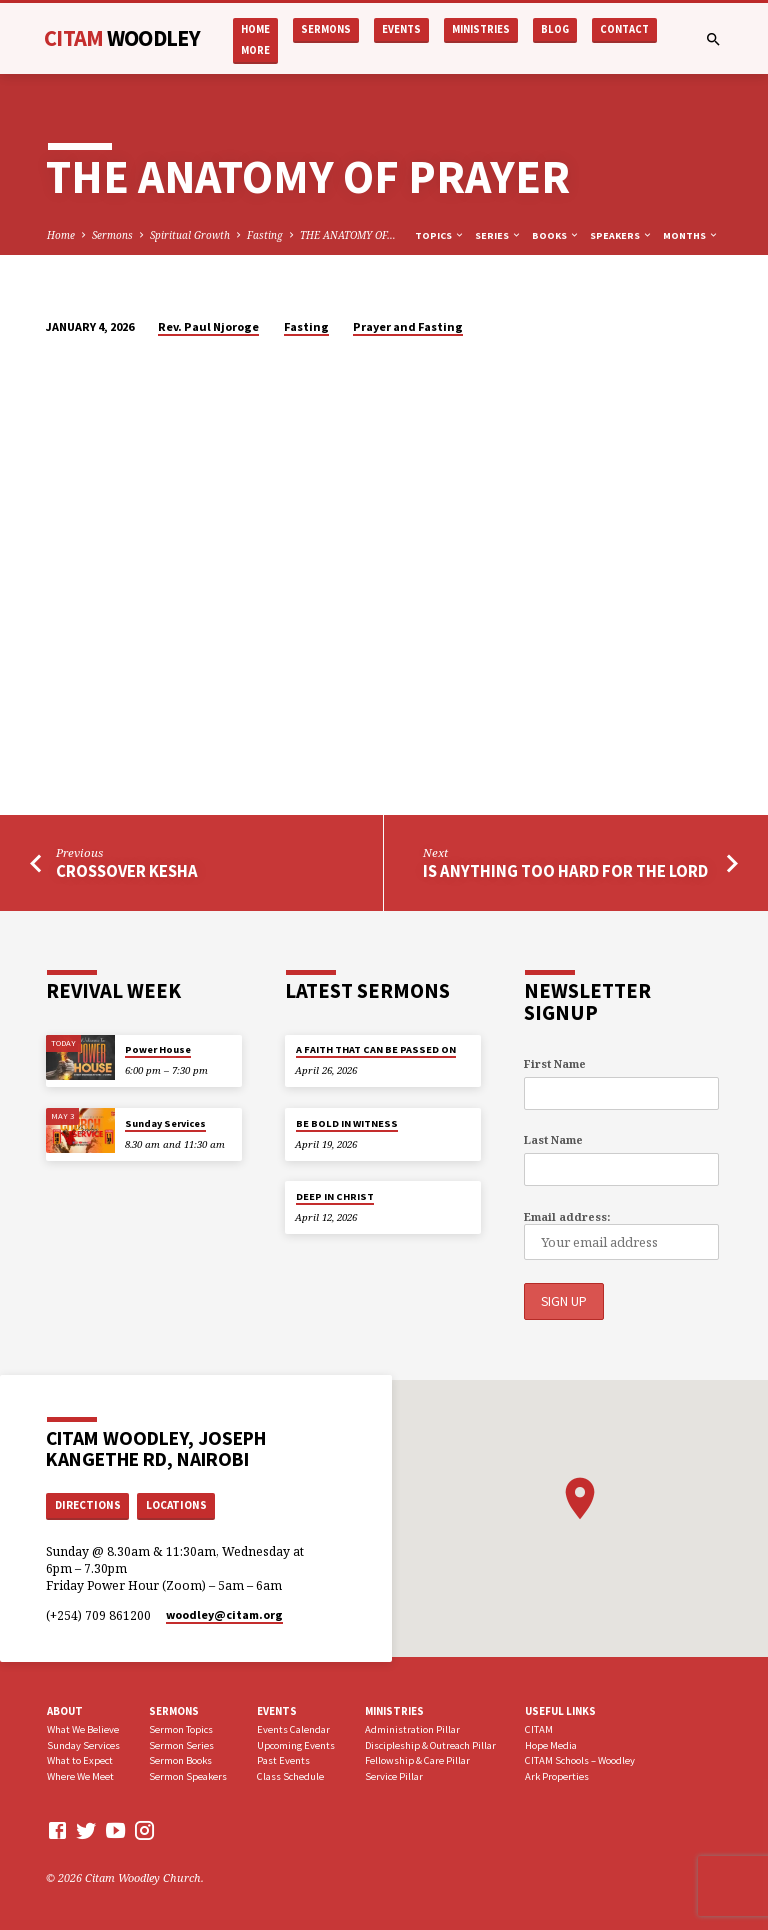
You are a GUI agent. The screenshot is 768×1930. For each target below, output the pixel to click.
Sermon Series (181, 1744)
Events (401, 29)
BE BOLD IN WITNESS (347, 1123)
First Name (555, 1063)
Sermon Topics (181, 1728)
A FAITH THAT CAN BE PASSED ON (376, 1050)
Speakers (621, 235)
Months (691, 235)
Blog (555, 29)
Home (255, 29)
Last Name (553, 1140)
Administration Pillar (412, 1728)
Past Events (283, 1760)
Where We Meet (80, 1776)
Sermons (326, 29)
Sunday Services (165, 1123)
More (255, 50)
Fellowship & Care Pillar (417, 1760)
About (65, 1711)
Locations (176, 1505)
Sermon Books (180, 1760)
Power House (158, 1050)
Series (498, 235)
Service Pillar (394, 1776)
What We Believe (83, 1728)
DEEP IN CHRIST (335, 1196)
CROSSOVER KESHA (127, 871)
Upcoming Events (296, 1744)
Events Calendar (293, 1728)
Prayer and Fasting (408, 326)
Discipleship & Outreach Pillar (430, 1744)
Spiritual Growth (190, 235)
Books (556, 235)
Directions (88, 1505)
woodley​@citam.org (224, 1614)
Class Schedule (290, 1776)
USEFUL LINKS (560, 1711)
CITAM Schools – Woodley (580, 1760)
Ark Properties (557, 1776)
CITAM (122, 38)
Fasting (265, 235)
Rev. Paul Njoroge (208, 326)
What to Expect (80, 1760)
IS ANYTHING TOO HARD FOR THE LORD (565, 871)
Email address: (567, 1216)
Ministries (481, 29)
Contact (624, 29)
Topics (440, 235)
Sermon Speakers (188, 1776)
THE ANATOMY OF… (348, 235)
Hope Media (551, 1744)
